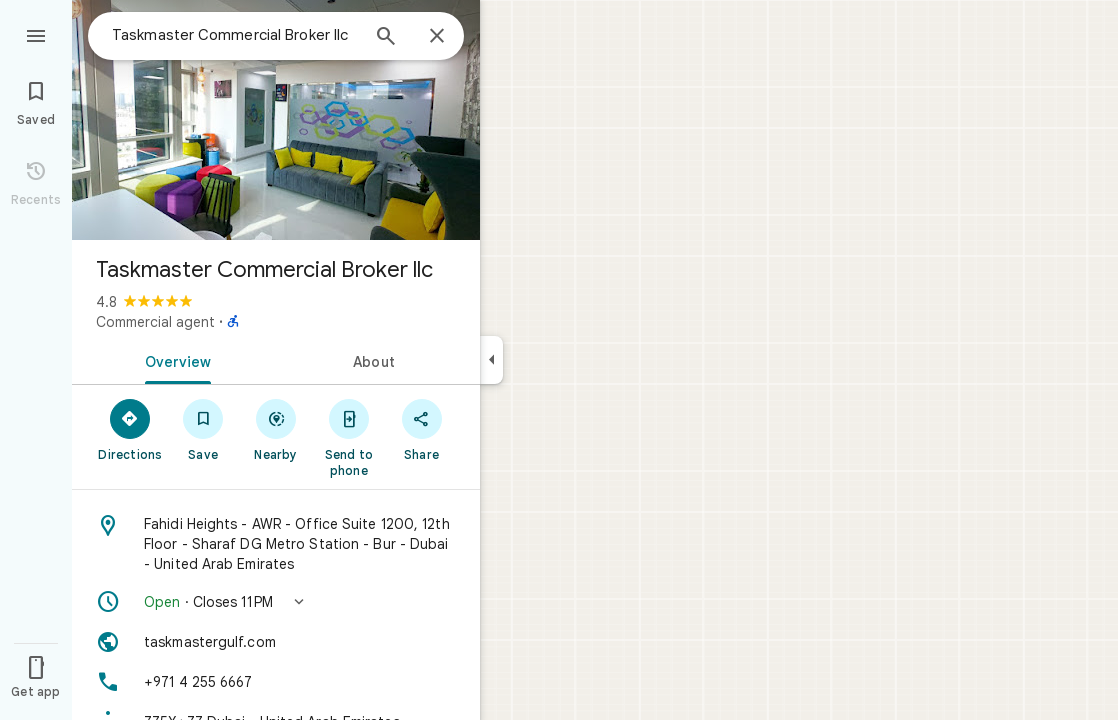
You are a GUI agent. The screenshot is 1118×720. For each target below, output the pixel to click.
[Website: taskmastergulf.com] (276, 642)
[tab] (174, 360)
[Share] (421, 429)
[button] (276, 602)
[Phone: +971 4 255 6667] (276, 682)
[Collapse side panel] (491, 360)
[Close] (437, 37)
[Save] (203, 429)
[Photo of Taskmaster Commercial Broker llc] (276, 120)
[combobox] (235, 35)
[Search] (386, 38)
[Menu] (36, 34)
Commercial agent (155, 322)
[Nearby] (276, 429)
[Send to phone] (348, 437)
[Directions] (130, 429)
